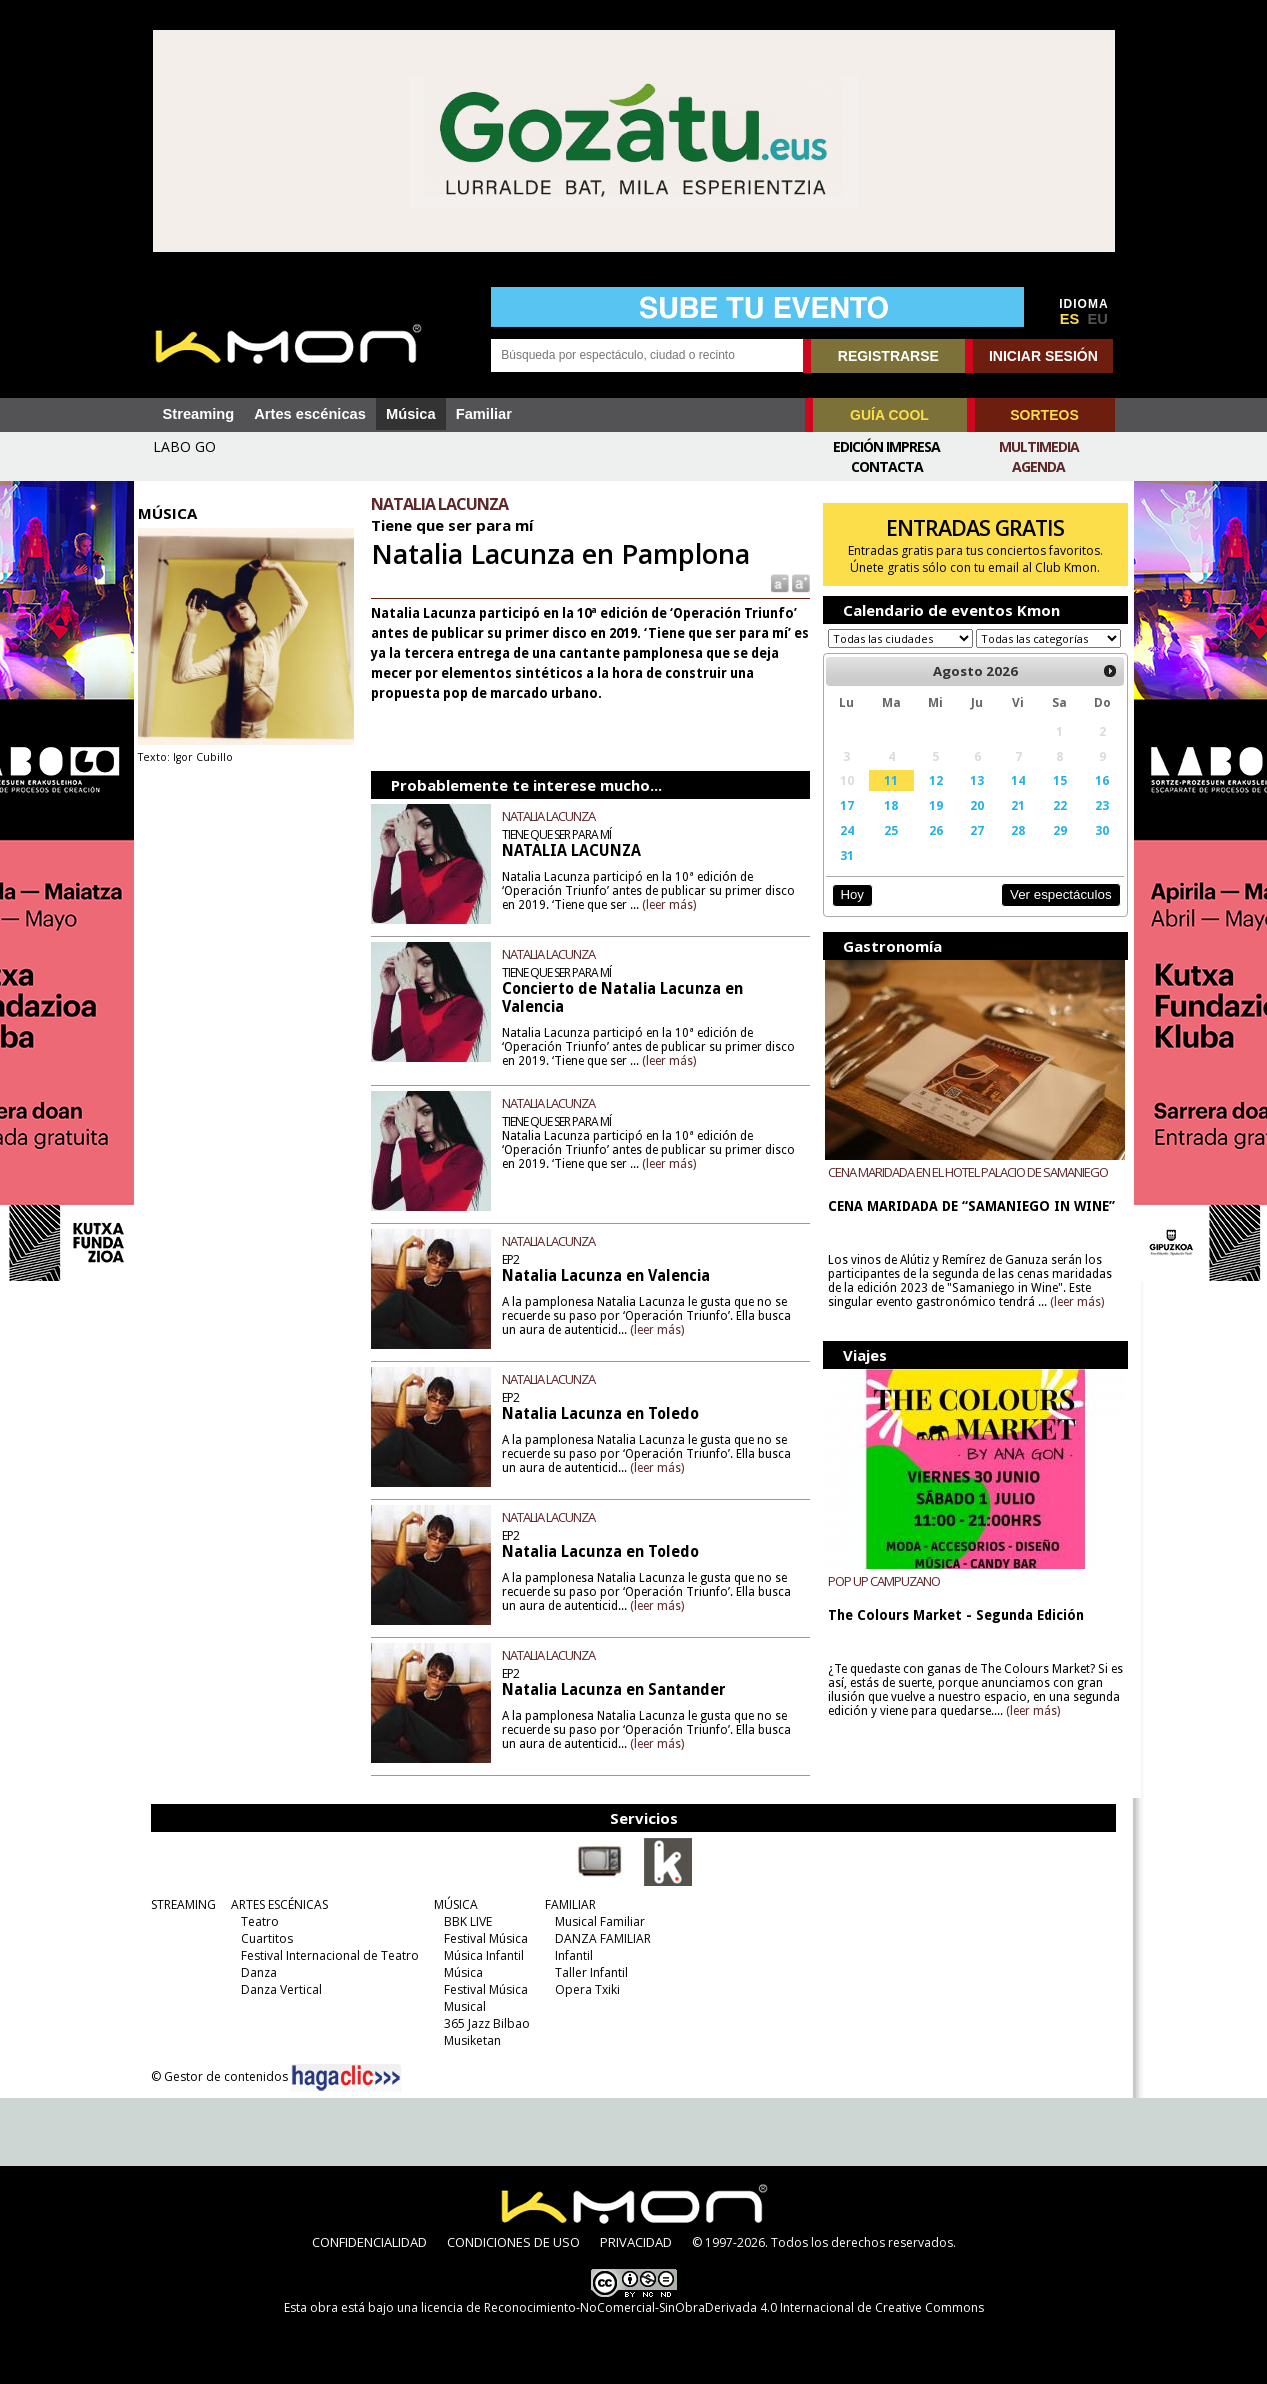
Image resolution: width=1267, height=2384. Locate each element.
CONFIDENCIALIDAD (369, 2242)
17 (843, 824)
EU (1098, 319)
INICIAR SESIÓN (1043, 356)
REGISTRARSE (888, 356)
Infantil (570, 1955)
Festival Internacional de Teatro (326, 1955)
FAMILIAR (566, 1904)
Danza (255, 1972)
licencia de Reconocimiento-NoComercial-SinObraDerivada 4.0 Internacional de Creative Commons (702, 2307)
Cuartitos (263, 1938)
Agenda (1038, 466)
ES (1070, 319)
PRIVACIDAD (636, 2242)
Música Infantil (480, 1955)
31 (843, 874)
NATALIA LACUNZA (553, 816)
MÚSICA (452, 1904)
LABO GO (184, 446)
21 (1011, 824)
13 (971, 799)
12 (930, 799)
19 (930, 824)
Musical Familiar (596, 1921)
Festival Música (482, 1938)
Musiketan (468, 2040)
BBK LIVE (464, 1921)
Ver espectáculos (1052, 913)
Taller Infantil (587, 1972)
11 (887, 799)
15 (1052, 799)
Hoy (848, 913)
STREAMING (179, 1904)
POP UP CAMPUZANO (880, 1600)
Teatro (256, 1921)
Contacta (887, 466)
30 (1094, 849)
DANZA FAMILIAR (599, 1938)
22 (1052, 824)
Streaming (199, 414)
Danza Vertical (277, 1989)
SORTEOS (1044, 415)
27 (971, 849)
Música (411, 414)
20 (971, 824)
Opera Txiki (583, 1989)
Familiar (484, 414)
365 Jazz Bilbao (483, 2023)
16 (1094, 799)
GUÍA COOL (889, 415)
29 (1052, 849)
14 (1011, 799)
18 (887, 824)
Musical (461, 2006)
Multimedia (1039, 446)
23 (1094, 824)
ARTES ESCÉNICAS (275, 1904)
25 (887, 849)
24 (843, 849)
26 (930, 849)
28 (1011, 849)
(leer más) (674, 905)
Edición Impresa (886, 446)
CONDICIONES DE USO (513, 2242)
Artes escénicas (310, 414)
